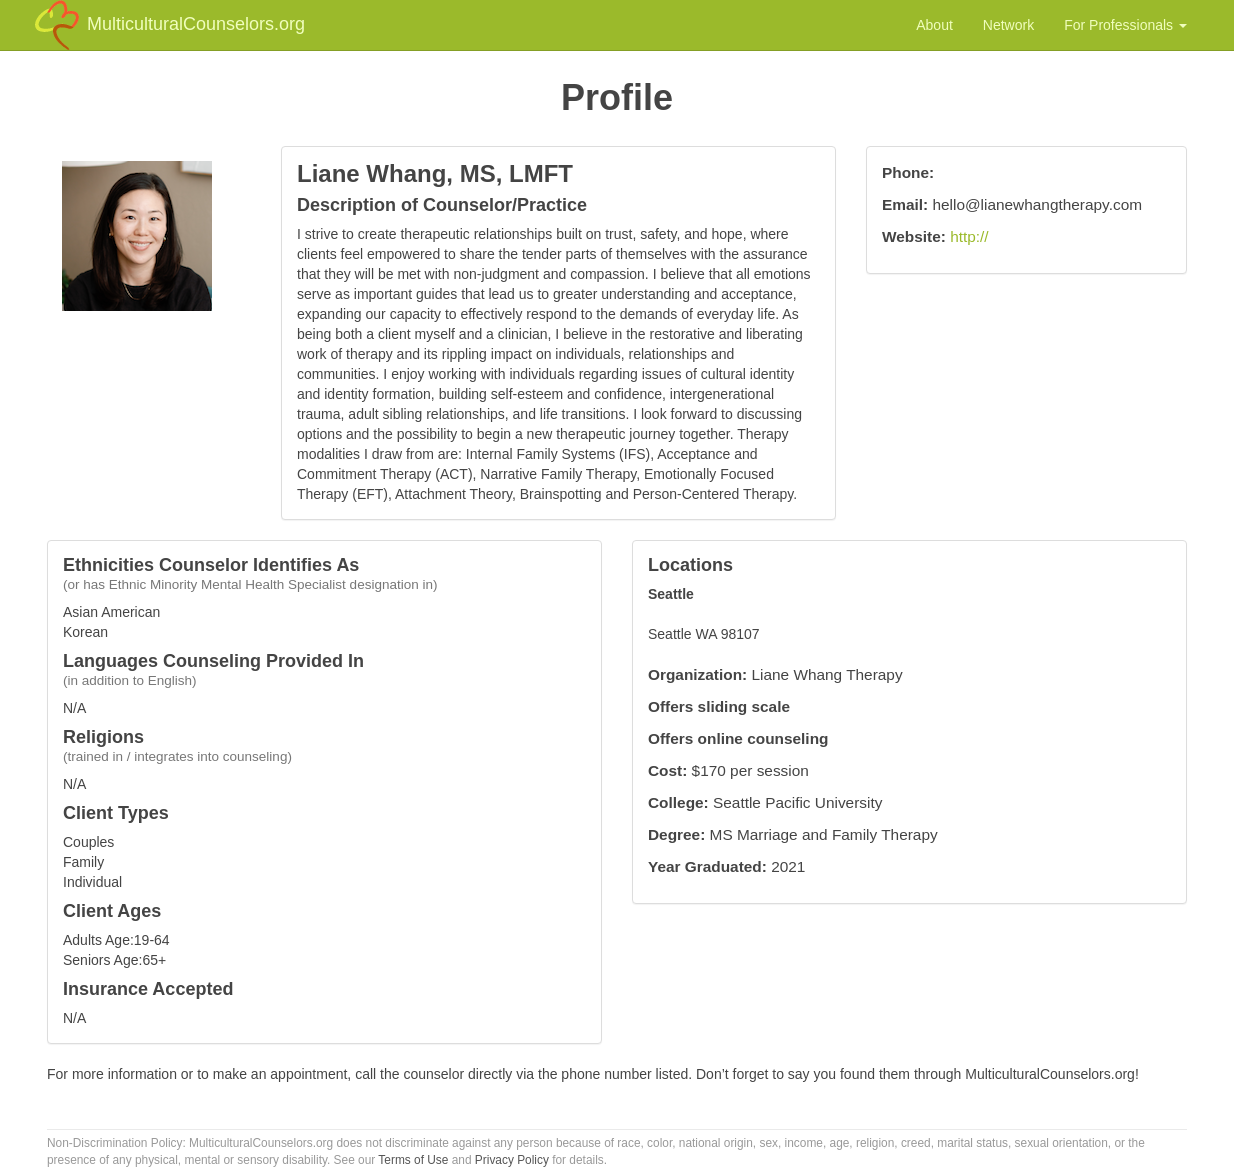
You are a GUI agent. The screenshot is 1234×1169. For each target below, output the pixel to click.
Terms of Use (413, 1160)
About (934, 25)
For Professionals (1125, 25)
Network (1008, 25)
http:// (969, 236)
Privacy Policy (512, 1160)
